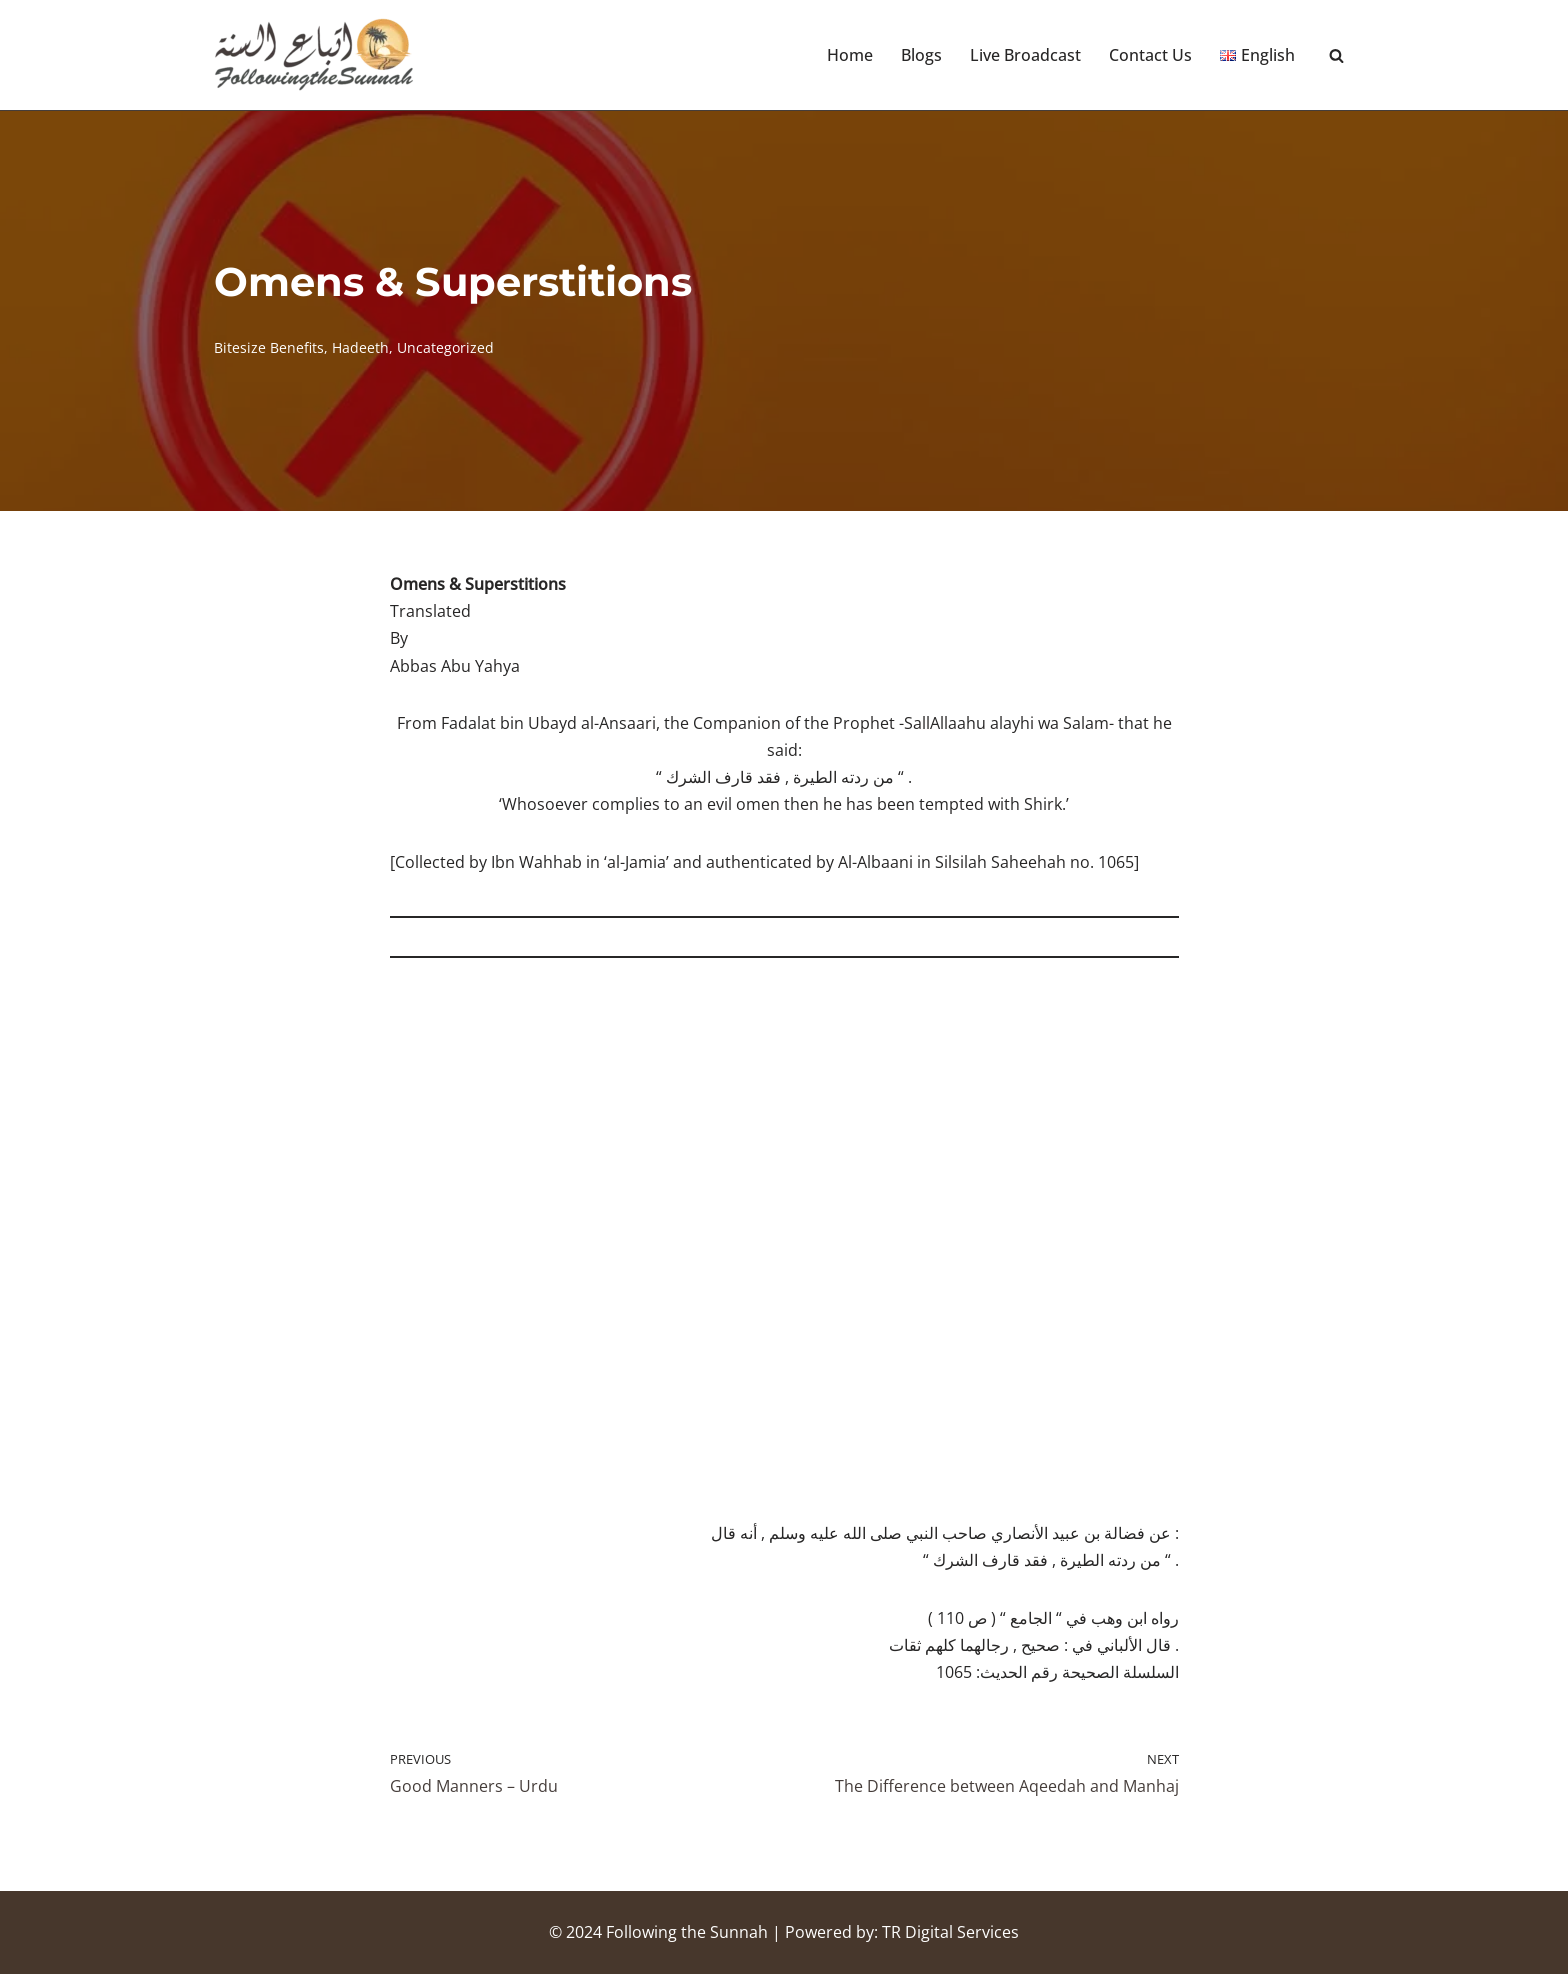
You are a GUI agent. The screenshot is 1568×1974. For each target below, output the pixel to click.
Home (850, 55)
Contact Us (1150, 55)
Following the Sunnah (687, 1932)
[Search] (1336, 55)
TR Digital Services (950, 1932)
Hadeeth (360, 347)
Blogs (921, 55)
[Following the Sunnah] (314, 55)
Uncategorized (445, 347)
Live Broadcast (1025, 55)
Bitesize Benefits (269, 347)
